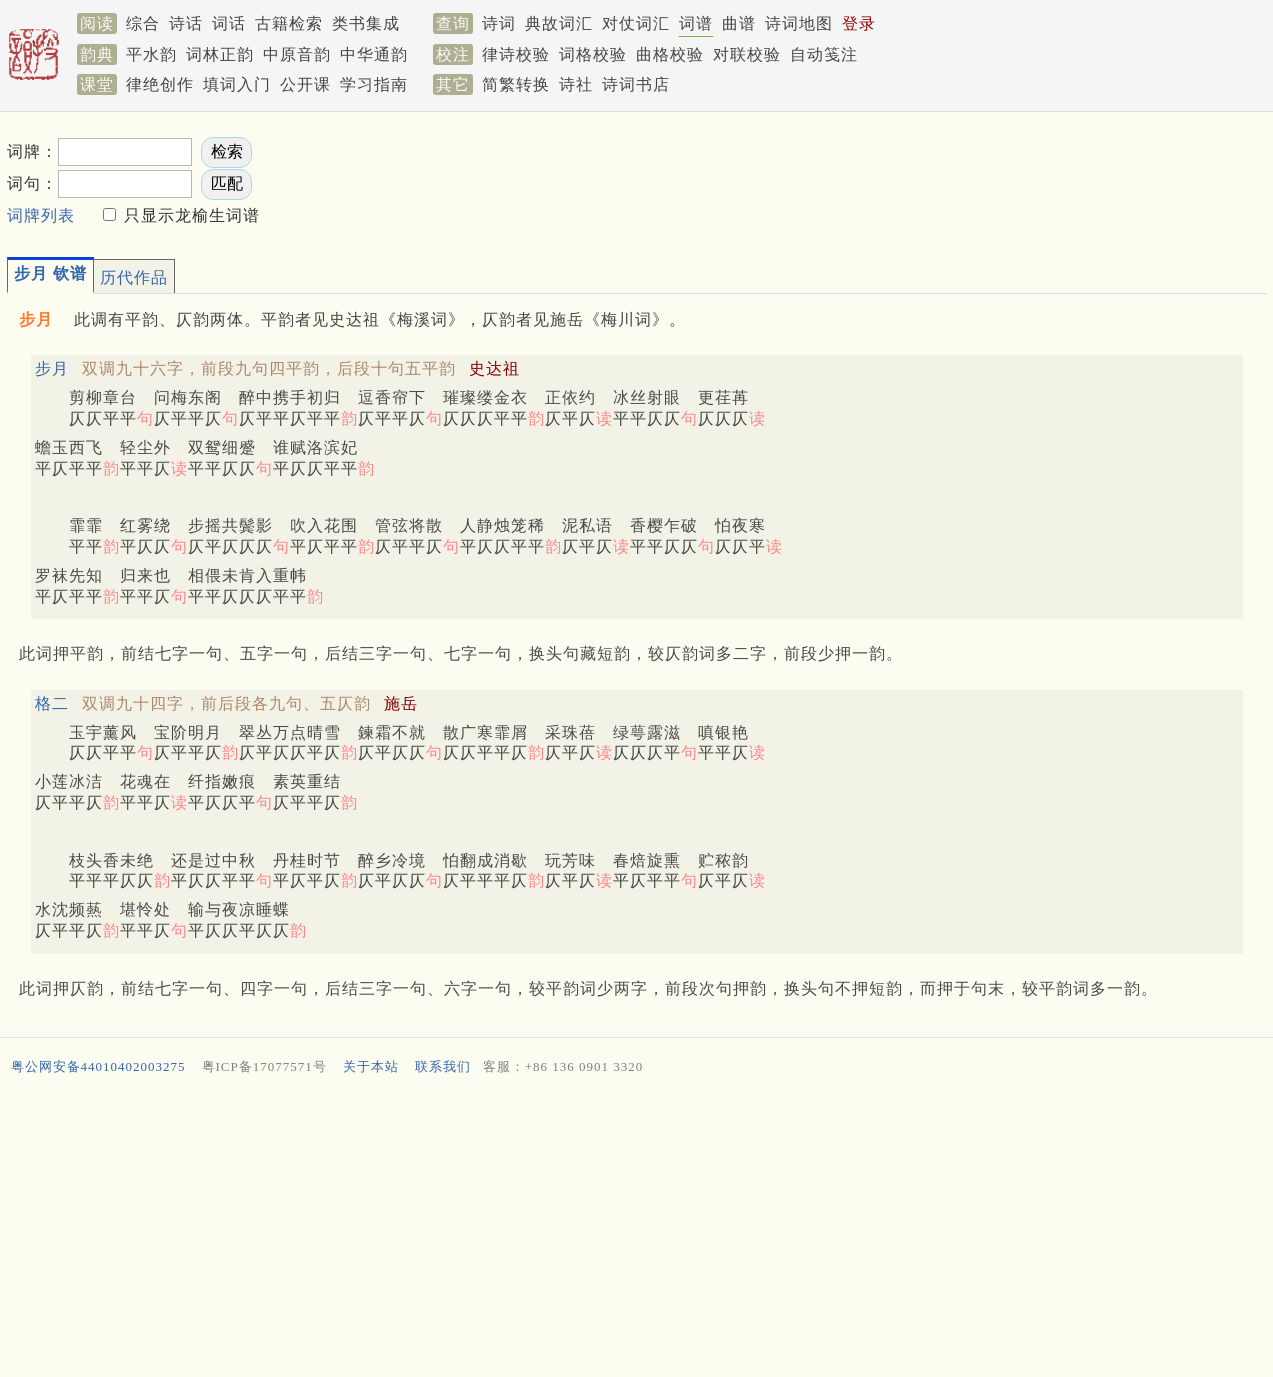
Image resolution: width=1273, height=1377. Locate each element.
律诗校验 (516, 54)
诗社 (576, 84)
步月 (52, 368)
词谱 (696, 23)
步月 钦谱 (50, 273)
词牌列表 (41, 215)
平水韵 (151, 54)
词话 (229, 23)
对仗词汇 (636, 23)
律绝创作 (160, 84)
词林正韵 (220, 54)
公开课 (305, 84)
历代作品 (134, 277)
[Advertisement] (607, 1231)
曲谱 (739, 23)
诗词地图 (799, 23)
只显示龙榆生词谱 (189, 215)
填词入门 (237, 84)
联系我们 (443, 1066)
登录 (859, 23)
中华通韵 (374, 54)
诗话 (186, 23)
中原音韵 (297, 54)
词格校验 (593, 54)
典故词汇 (559, 23)
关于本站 (371, 1066)
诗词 (499, 23)
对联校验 (747, 54)
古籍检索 (289, 23)
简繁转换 (516, 84)
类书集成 (366, 23)
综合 (143, 23)
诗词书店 (636, 84)
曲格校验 (670, 54)
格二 (52, 703)
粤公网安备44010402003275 (98, 1066)
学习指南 (374, 84)
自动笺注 (824, 54)
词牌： (32, 151)
